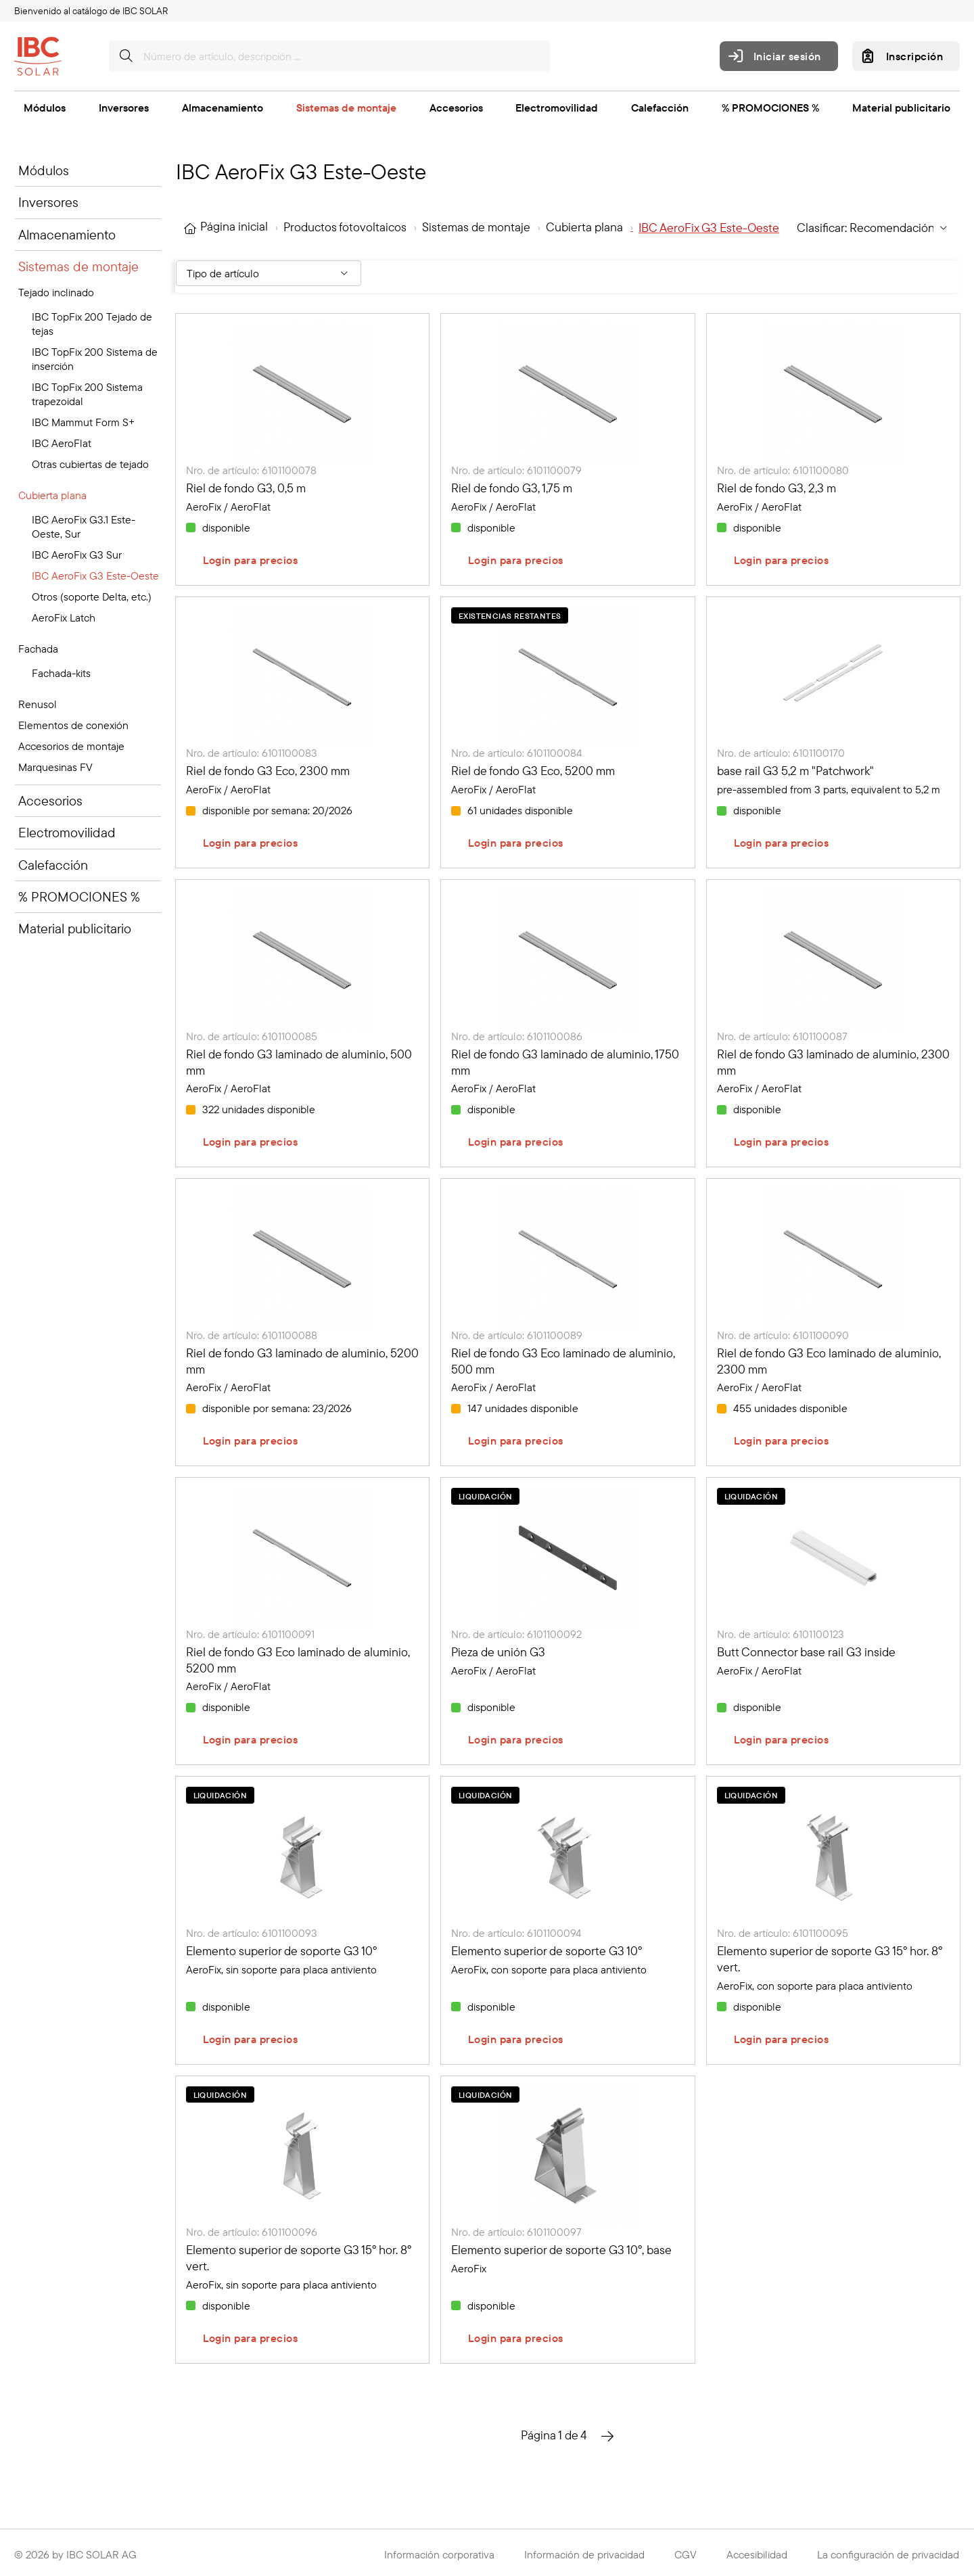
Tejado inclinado (56, 292)
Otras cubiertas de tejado (90, 464)
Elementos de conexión (73, 725)
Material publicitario (901, 107)
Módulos (45, 107)
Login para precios (250, 560)
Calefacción (660, 107)
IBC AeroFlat (61, 443)
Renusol (37, 704)
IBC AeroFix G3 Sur (77, 554)
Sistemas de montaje (346, 107)
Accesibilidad (756, 2554)
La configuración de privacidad (888, 2554)
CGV (685, 2554)
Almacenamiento (222, 107)
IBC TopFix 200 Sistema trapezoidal (87, 394)
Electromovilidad (556, 107)
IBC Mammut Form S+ (83, 422)
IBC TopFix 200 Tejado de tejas (92, 323)
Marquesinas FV (55, 767)
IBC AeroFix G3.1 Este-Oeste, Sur (83, 526)
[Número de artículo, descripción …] (329, 56)
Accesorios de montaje (71, 746)
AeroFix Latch (63, 617)
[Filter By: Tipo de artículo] (269, 273)
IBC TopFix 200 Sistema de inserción (95, 359)
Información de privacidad (584, 2554)
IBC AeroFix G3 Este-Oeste (95, 575)
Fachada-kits (61, 673)
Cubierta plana (52, 495)
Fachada (38, 648)
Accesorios (456, 107)
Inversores (124, 107)
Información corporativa (439, 2554)
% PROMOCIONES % (770, 107)
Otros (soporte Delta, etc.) (92, 596)
